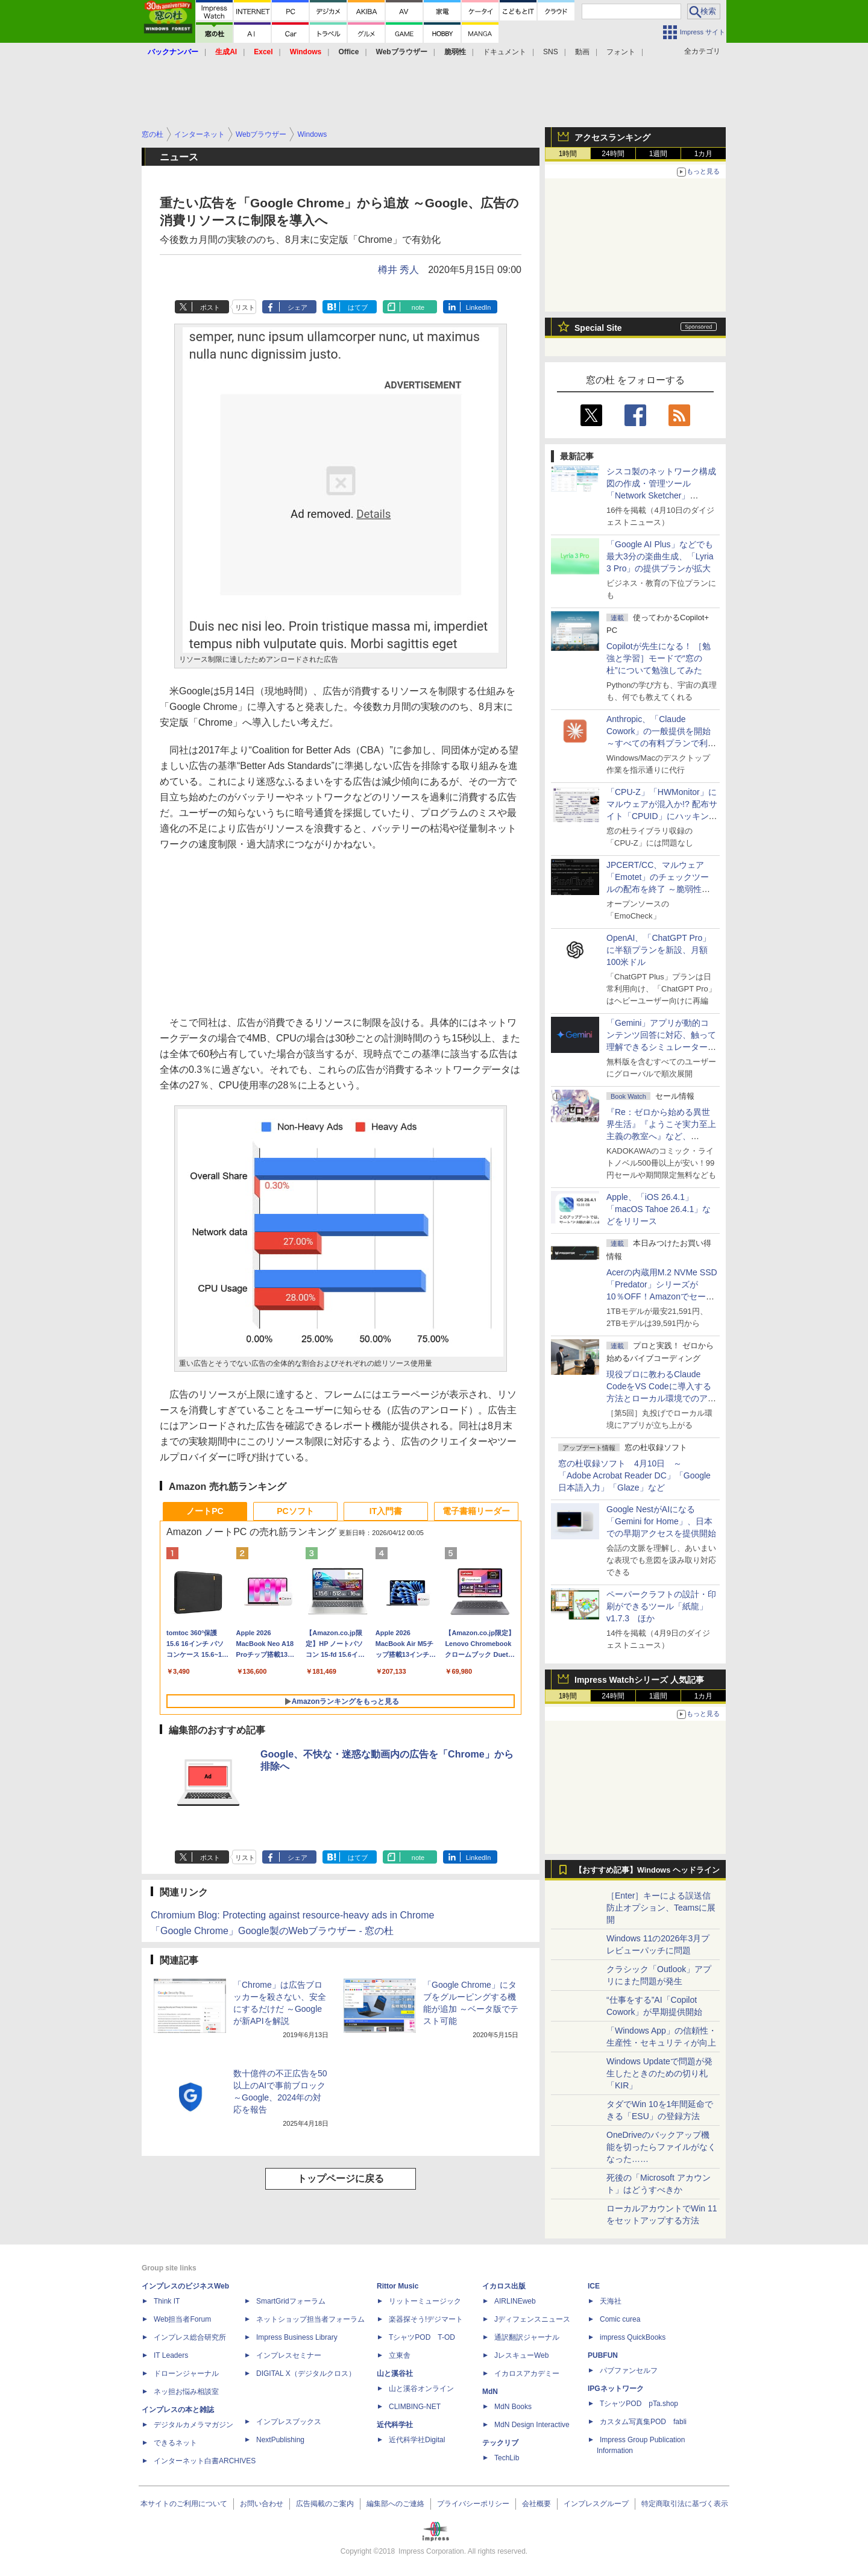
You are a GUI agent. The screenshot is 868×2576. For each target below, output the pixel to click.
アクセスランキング (612, 137)
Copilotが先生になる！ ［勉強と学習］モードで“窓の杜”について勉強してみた (658, 658)
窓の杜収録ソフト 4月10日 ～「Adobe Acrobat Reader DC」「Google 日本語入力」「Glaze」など (634, 1475)
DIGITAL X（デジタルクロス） (306, 2373)
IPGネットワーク (616, 2388)
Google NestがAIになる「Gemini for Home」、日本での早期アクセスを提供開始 (661, 1521)
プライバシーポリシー (473, 2503)
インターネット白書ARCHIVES (205, 2461)
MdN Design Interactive (532, 2424)
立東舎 (399, 2355)
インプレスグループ (596, 2503)
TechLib (506, 2458)
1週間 (658, 153)
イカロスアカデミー (526, 2373)
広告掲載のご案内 (325, 2503)
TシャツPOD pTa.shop (639, 2403)
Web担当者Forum (182, 2319)
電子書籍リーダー (476, 1511)
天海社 (610, 2301)
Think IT (167, 2301)
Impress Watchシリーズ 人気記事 (639, 1680)
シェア (297, 307)
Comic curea (620, 2319)
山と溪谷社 (395, 2373)
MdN (490, 2391)
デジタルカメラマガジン (193, 2424)
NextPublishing (280, 2440)
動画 (582, 52)
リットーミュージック (425, 2301)
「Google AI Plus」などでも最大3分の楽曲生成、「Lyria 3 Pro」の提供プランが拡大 (660, 556)
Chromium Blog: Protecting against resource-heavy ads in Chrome (292, 1915)
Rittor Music (397, 2286)
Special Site (598, 328)
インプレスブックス (288, 2421)
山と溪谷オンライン (421, 2388)
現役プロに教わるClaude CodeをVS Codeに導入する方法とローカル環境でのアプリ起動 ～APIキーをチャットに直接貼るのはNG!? (661, 1398)
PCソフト (295, 1511)
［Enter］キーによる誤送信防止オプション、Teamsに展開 (660, 1907)
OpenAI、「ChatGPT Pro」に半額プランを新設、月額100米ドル (658, 950)
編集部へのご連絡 (395, 2503)
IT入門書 (386, 1511)
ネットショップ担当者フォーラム (310, 2319)
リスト (245, 307)
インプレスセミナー (288, 2355)
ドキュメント (504, 52)
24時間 (613, 153)
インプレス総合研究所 (190, 2337)
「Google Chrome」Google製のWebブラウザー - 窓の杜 (272, 1931)
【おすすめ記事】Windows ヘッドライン (647, 1870)
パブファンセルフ (629, 2370)
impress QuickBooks (632, 2337)
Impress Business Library (297, 2337)
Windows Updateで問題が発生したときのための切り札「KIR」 (659, 2073)
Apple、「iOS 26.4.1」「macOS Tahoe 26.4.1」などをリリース (658, 1209)
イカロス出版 (504, 2286)
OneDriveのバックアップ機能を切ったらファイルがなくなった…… (661, 2147)
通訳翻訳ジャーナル (526, 2337)
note (418, 307)
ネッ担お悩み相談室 (186, 2391)
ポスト (210, 307)
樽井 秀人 (398, 270)
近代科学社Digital (417, 2440)
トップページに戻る (340, 2178)
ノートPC (204, 1511)
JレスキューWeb (521, 2355)
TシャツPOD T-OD (422, 2337)
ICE (594, 2286)
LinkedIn (478, 307)
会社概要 (536, 2503)
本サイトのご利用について (183, 2503)
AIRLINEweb (515, 2301)
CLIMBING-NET (415, 2406)
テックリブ (500, 2443)
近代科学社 (395, 2424)
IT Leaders (171, 2355)
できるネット (175, 2443)
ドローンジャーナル (186, 2373)
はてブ (358, 307)
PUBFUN (603, 2355)
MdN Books (513, 2406)
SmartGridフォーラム (291, 2301)
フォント (620, 52)
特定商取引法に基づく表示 (684, 2503)
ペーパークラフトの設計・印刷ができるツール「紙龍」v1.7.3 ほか (661, 1606)
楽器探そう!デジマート (426, 2319)
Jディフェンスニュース (532, 2319)
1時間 (568, 153)
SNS (550, 52)
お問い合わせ (261, 2503)
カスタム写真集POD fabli (643, 2421)
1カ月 (703, 153)
